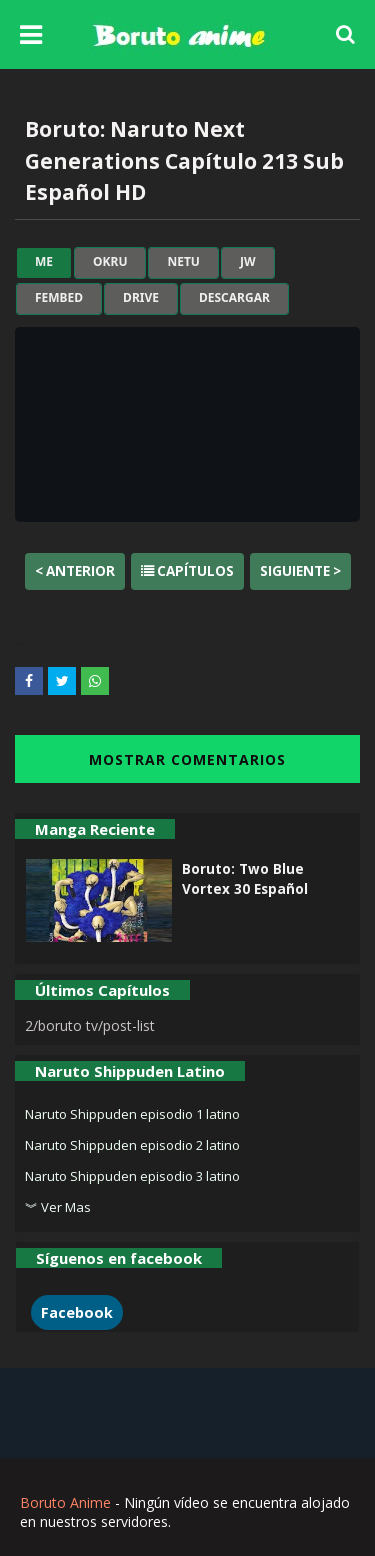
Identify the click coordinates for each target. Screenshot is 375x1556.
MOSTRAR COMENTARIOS (187, 759)
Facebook (77, 1312)
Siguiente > (300, 571)
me (44, 262)
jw (248, 262)
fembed (59, 298)
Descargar (234, 298)
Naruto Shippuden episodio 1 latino (132, 1114)
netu (183, 262)
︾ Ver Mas (58, 1207)
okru (110, 262)
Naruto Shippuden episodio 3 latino (132, 1176)
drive (141, 298)
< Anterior (75, 571)
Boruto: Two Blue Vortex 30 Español (245, 879)
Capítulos (187, 571)
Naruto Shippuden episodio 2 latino (132, 1145)
